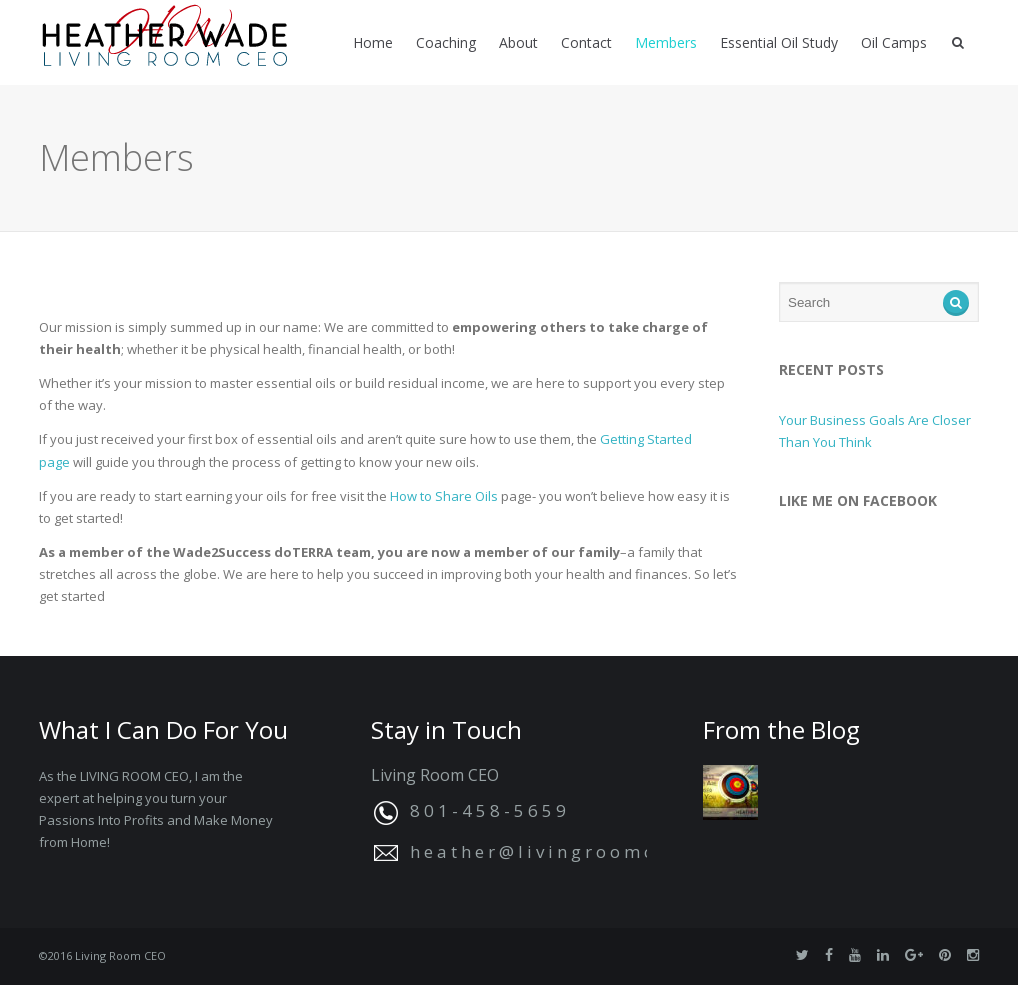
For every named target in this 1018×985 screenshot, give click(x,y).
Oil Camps (894, 42)
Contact (586, 42)
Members (666, 42)
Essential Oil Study (779, 42)
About (518, 42)
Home (373, 42)
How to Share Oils (444, 496)
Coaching (446, 42)
